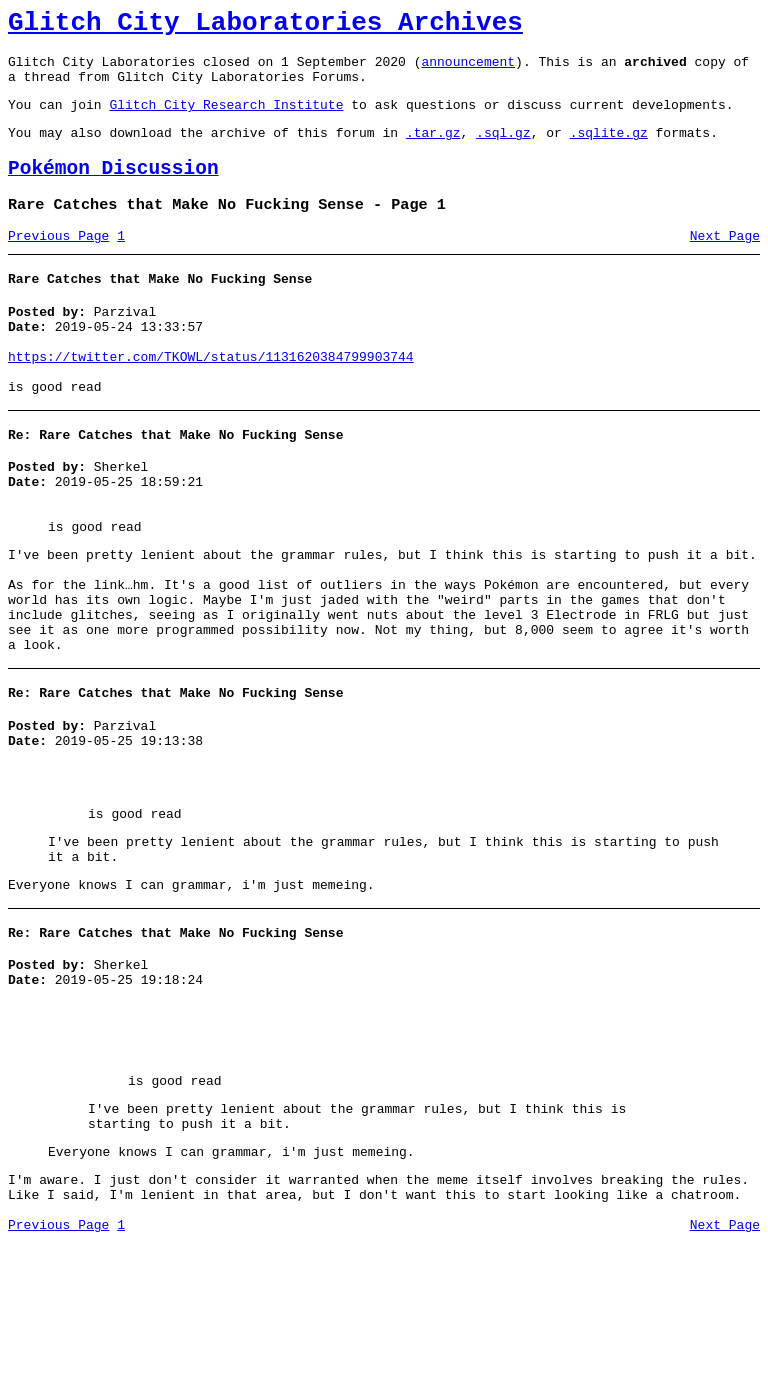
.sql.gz (503, 150)
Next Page (725, 263)
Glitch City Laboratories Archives (265, 26)
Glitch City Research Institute (226, 119)
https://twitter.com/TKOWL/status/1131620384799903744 (211, 396)
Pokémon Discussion (113, 189)
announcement (468, 70)
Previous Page (58, 263)
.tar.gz (433, 150)
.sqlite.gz (609, 150)
